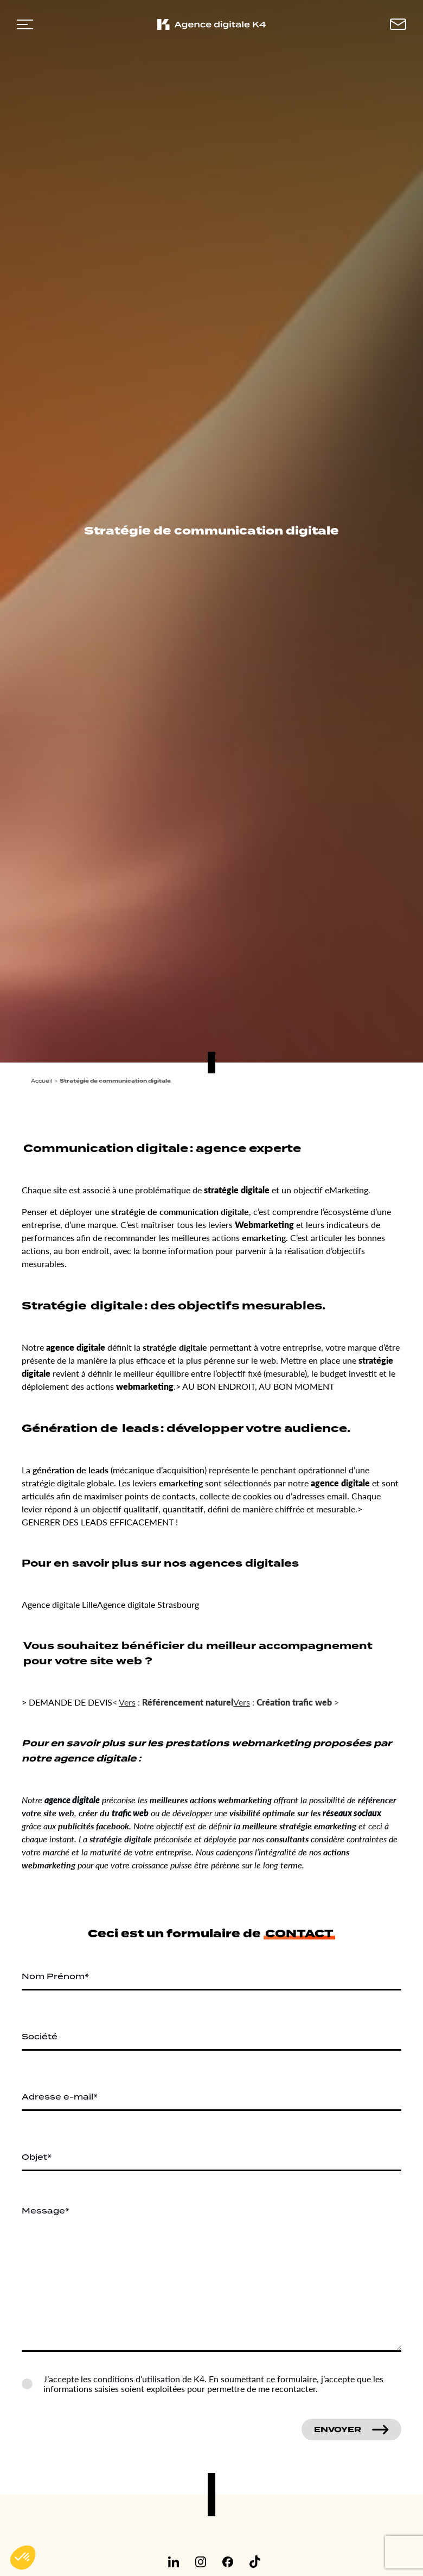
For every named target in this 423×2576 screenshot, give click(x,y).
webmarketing (145, 1386)
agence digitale (75, 1347)
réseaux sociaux (352, 1813)
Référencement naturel (187, 1702)
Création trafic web (294, 1702)
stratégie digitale (237, 1190)
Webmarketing (264, 1224)
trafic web (130, 1813)
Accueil (42, 1080)
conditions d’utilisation (136, 2379)
